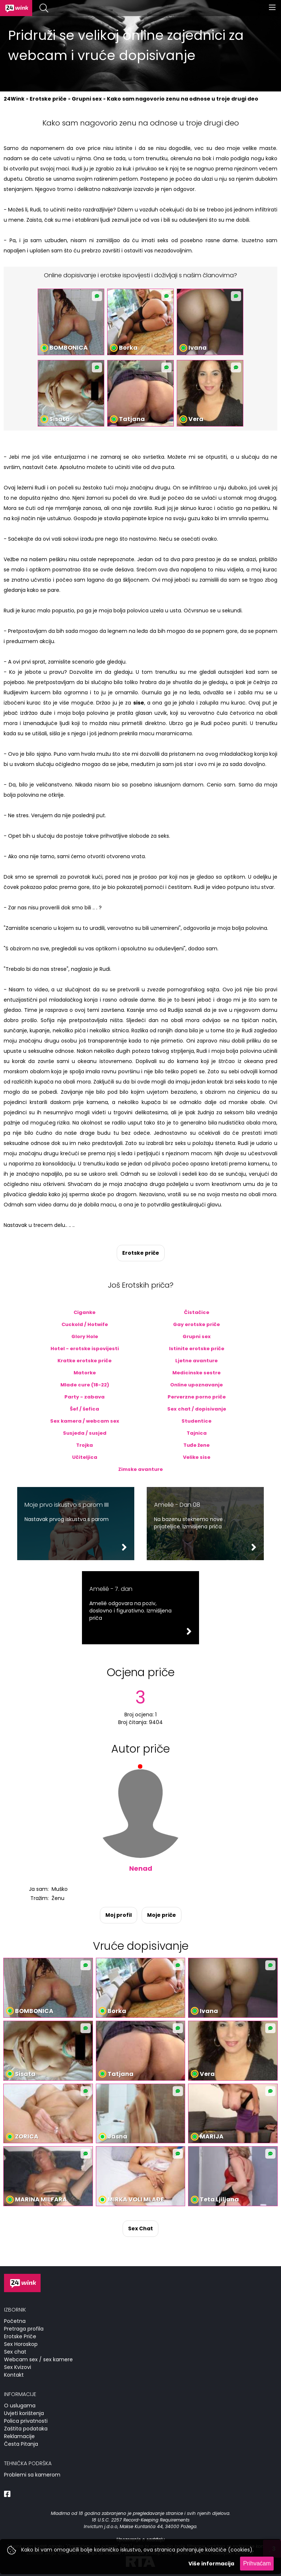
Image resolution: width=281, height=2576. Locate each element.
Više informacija (211, 2563)
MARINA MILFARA (41, 2199)
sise (138, 702)
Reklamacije (19, 2436)
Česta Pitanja (21, 2444)
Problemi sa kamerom (32, 2474)
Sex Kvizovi (17, 2367)
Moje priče (161, 1915)
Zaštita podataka (26, 2428)
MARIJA (212, 2136)
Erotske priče (140, 1253)
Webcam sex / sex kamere (38, 2359)
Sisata (59, 419)
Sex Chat (140, 2228)
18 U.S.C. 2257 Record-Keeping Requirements (141, 2520)
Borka (128, 347)
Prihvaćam (257, 2563)
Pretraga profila (24, 2328)
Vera (195, 419)
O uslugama (19, 2405)
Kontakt (14, 2374)
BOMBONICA (68, 347)
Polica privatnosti (26, 2421)
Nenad (140, 1868)
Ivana (197, 347)
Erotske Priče (20, 2336)
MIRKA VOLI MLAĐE (136, 2199)
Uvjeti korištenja (24, 2413)
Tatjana (132, 419)
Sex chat (15, 2351)
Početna (15, 2321)
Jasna (117, 2136)
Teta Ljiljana (219, 2199)
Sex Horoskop (21, 2344)
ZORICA (26, 2136)
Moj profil (118, 1915)
